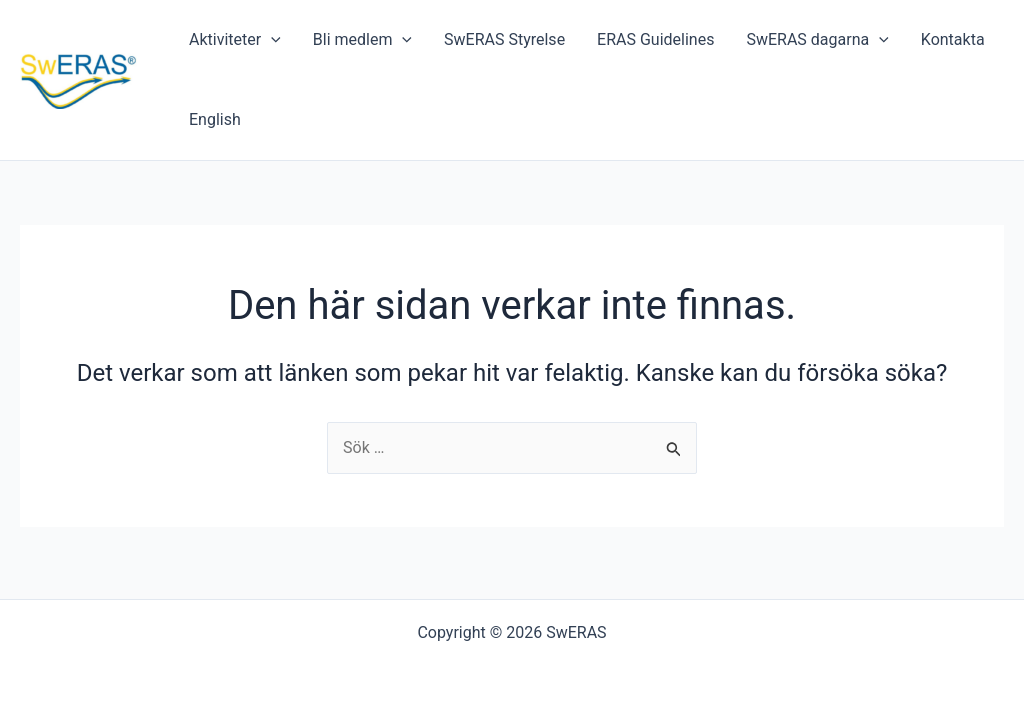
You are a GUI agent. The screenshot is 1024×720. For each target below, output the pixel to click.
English (215, 119)
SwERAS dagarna (817, 40)
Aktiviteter (235, 40)
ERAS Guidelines (655, 39)
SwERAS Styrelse (504, 39)
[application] (271, 40)
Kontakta (953, 39)
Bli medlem (362, 40)
